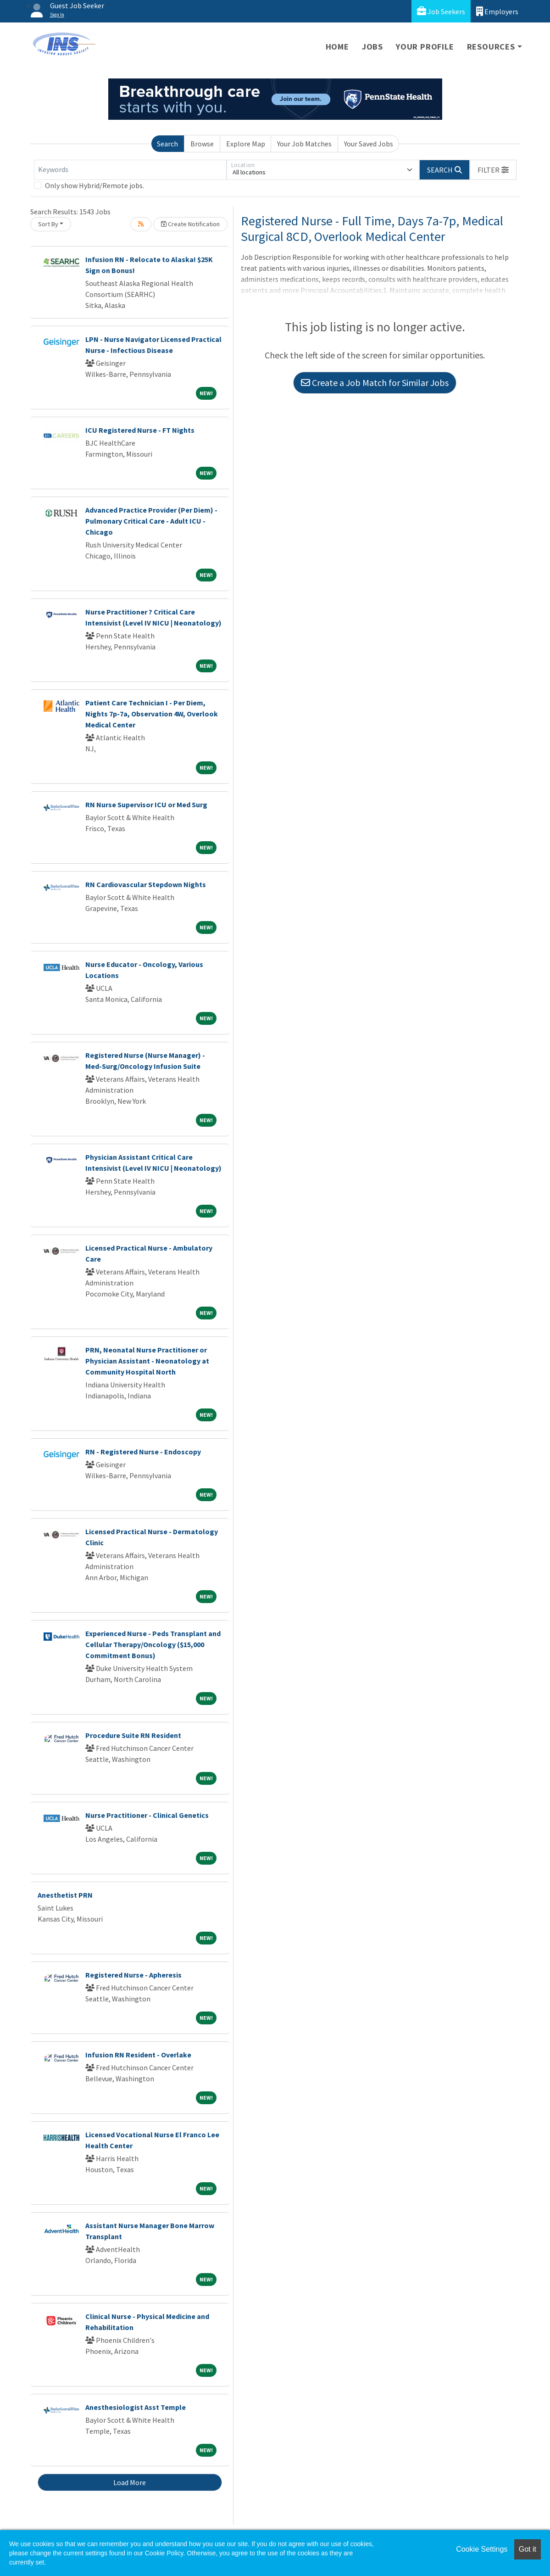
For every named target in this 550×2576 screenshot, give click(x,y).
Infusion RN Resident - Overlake (138, 2054)
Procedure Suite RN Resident (133, 1735)
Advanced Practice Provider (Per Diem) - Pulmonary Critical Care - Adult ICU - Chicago (151, 520)
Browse (202, 143)
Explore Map (245, 143)
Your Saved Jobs (368, 143)
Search (167, 143)
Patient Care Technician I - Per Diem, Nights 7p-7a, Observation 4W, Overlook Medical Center (151, 713)
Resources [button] (491, 46)
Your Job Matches (304, 143)
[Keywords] (130, 170)
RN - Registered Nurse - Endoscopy (143, 1451)
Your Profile (425, 46)
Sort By (48, 224)
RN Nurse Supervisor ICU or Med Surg (146, 804)
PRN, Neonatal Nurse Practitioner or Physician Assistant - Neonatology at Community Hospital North (147, 1360)
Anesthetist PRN (65, 1895)
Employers (497, 11)
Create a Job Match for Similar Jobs (375, 382)
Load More (129, 2482)
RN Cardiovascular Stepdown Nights (145, 884)
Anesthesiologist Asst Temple (135, 2407)
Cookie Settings (481, 2549)
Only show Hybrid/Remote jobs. (94, 185)
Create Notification (190, 224)
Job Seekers (441, 11)
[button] (493, 170)
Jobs (372, 46)
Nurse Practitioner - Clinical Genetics (147, 1815)
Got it (527, 2549)
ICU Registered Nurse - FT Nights (139, 430)
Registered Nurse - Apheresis (133, 1974)
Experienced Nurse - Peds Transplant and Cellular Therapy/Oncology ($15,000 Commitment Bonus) (153, 1644)
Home (337, 46)
